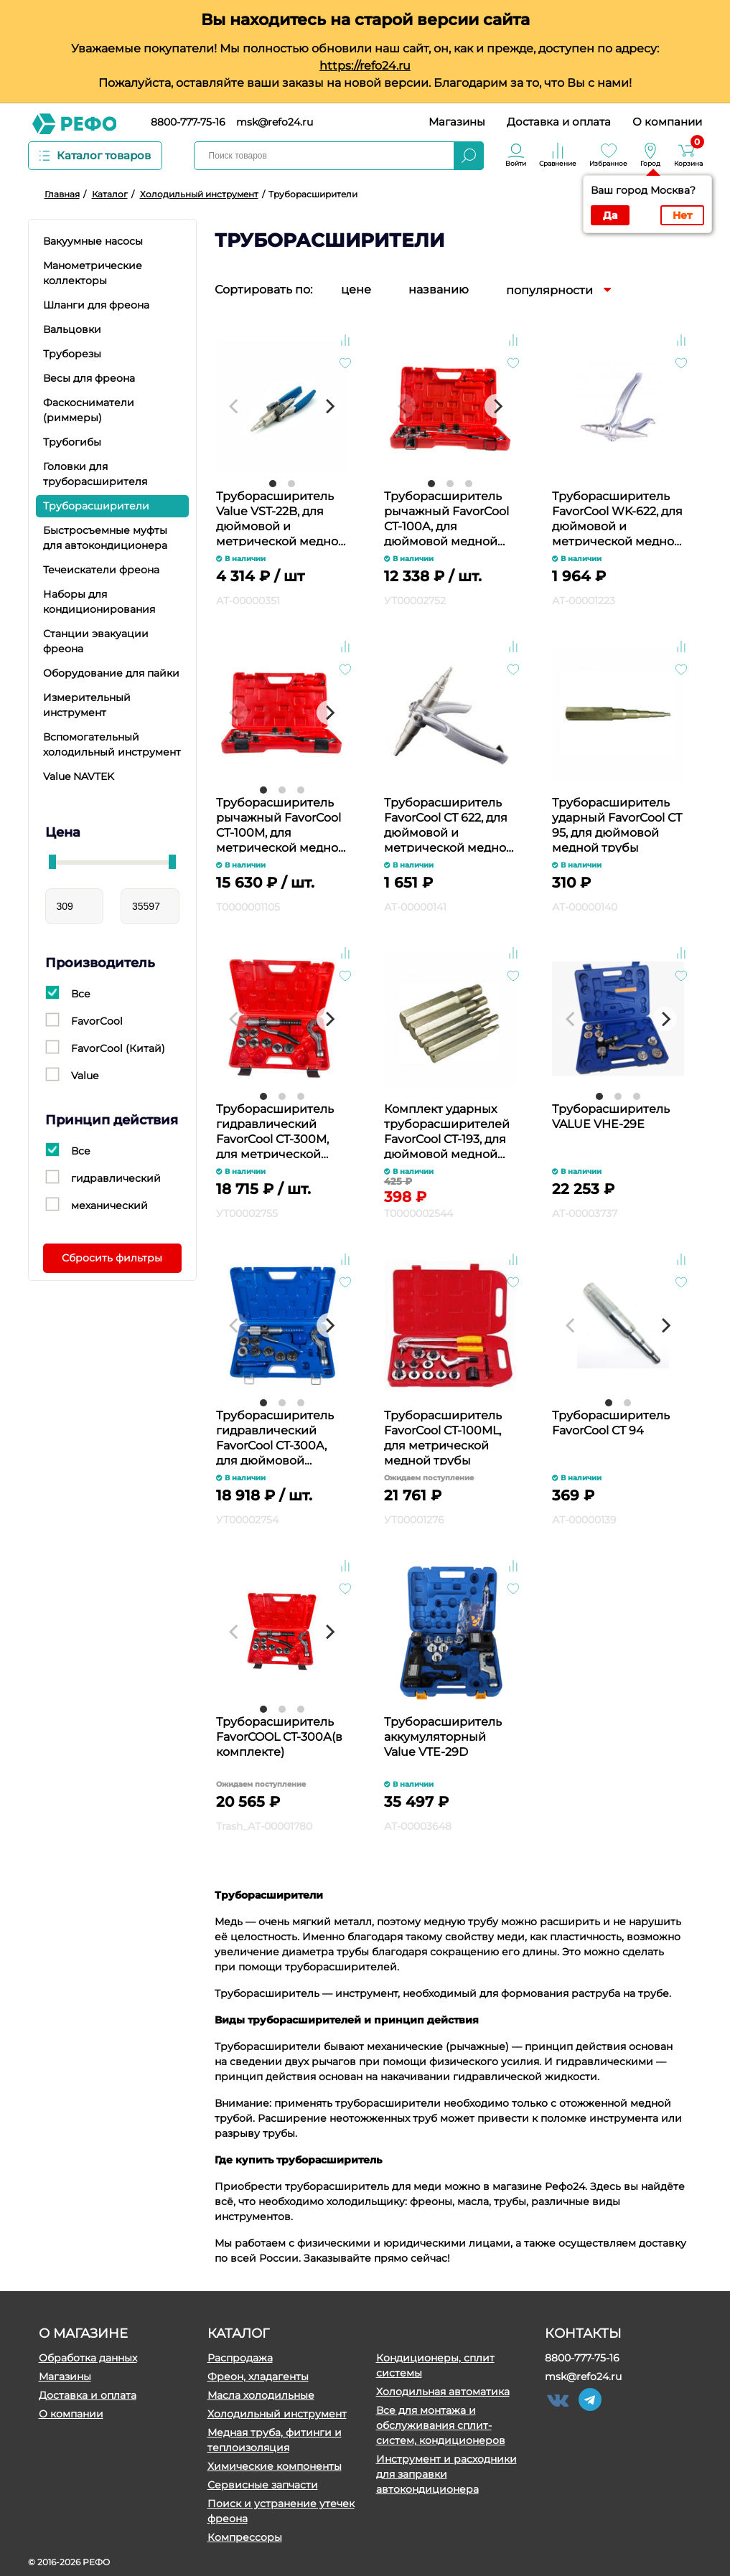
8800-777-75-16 (188, 122)
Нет (682, 215)
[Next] (329, 406)
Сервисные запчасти (262, 2484)
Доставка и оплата (559, 121)
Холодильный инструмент (277, 2413)
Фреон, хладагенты (258, 2376)
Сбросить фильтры (112, 1257)
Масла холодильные (260, 2395)
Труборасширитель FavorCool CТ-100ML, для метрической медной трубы (443, 1437)
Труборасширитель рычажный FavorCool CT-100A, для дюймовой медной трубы (446, 517)
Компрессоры (244, 2537)
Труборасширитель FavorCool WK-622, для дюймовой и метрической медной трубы (617, 517)
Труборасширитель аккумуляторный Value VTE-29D (443, 1737)
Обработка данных (88, 2357)
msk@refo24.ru (274, 122)
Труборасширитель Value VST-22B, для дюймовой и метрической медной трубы (281, 517)
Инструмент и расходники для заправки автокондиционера (446, 2474)
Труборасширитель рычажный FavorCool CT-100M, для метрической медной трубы (281, 824)
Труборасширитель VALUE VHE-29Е (611, 1116)
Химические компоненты (274, 2466)
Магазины (457, 121)
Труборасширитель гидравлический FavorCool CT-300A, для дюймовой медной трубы (275, 1437)
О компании (667, 121)
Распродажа (240, 2357)
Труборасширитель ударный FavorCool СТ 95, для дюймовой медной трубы (617, 824)
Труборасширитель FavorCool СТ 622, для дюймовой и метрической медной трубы (449, 824)
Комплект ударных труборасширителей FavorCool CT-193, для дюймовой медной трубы (447, 1130)
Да (610, 215)
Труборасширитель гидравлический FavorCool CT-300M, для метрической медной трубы (275, 1130)
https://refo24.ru (365, 65)
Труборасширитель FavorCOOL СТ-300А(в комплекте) (279, 1737)
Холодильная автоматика (443, 2391)
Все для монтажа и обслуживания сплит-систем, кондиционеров (440, 2425)
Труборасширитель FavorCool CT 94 (611, 1423)
